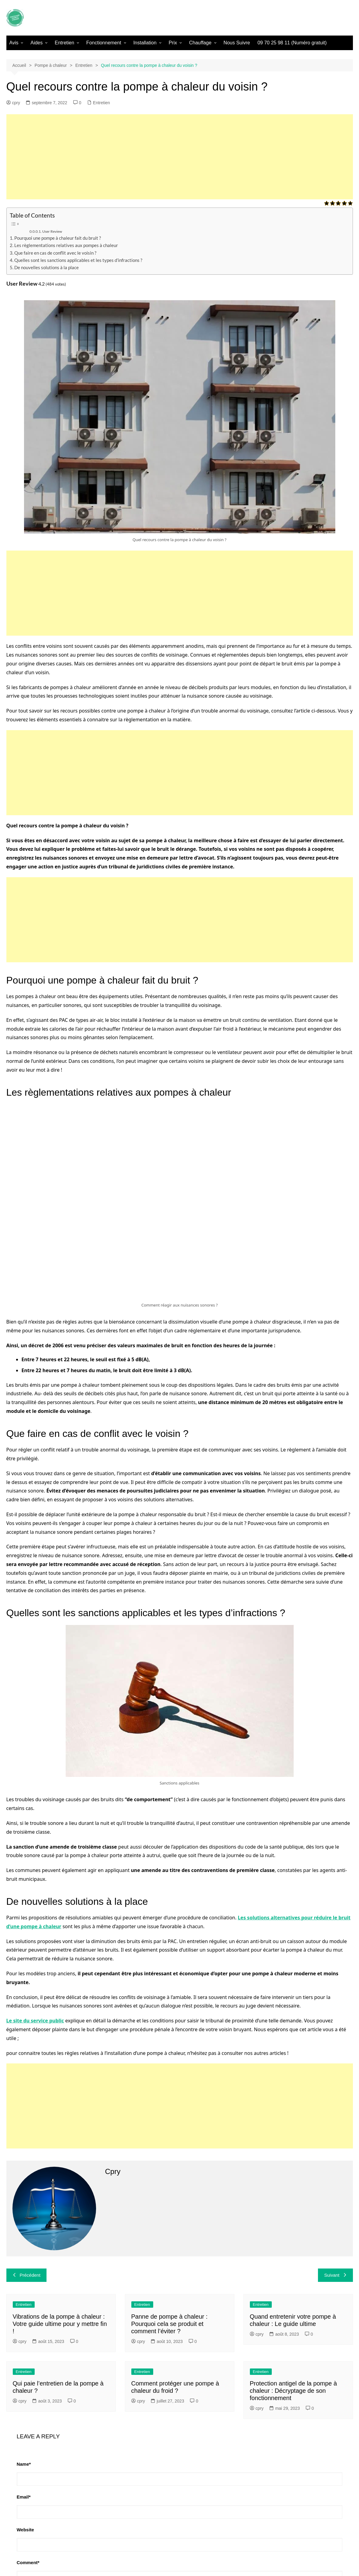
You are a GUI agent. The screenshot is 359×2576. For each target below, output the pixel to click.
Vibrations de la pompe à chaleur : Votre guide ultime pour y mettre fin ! (60, 2323)
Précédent (26, 2275)
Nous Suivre (236, 42)
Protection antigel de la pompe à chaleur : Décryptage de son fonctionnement (293, 2390)
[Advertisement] (179, 156)
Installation (145, 42)
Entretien (64, 42)
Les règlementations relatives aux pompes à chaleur (66, 245)
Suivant (335, 2275)
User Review (52, 231)
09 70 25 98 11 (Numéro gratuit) (292, 42)
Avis (14, 42)
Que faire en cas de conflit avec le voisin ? (55, 253)
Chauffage (200, 42)
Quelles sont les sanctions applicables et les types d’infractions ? (78, 260)
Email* (24, 2496)
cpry (13, 102)
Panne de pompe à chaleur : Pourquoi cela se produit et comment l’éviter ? (169, 2323)
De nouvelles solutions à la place (46, 267)
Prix (173, 42)
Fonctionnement (103, 42)
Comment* (28, 2562)
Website (25, 2529)
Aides (36, 42)
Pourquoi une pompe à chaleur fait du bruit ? (57, 238)
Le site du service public (35, 2020)
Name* (24, 2464)
